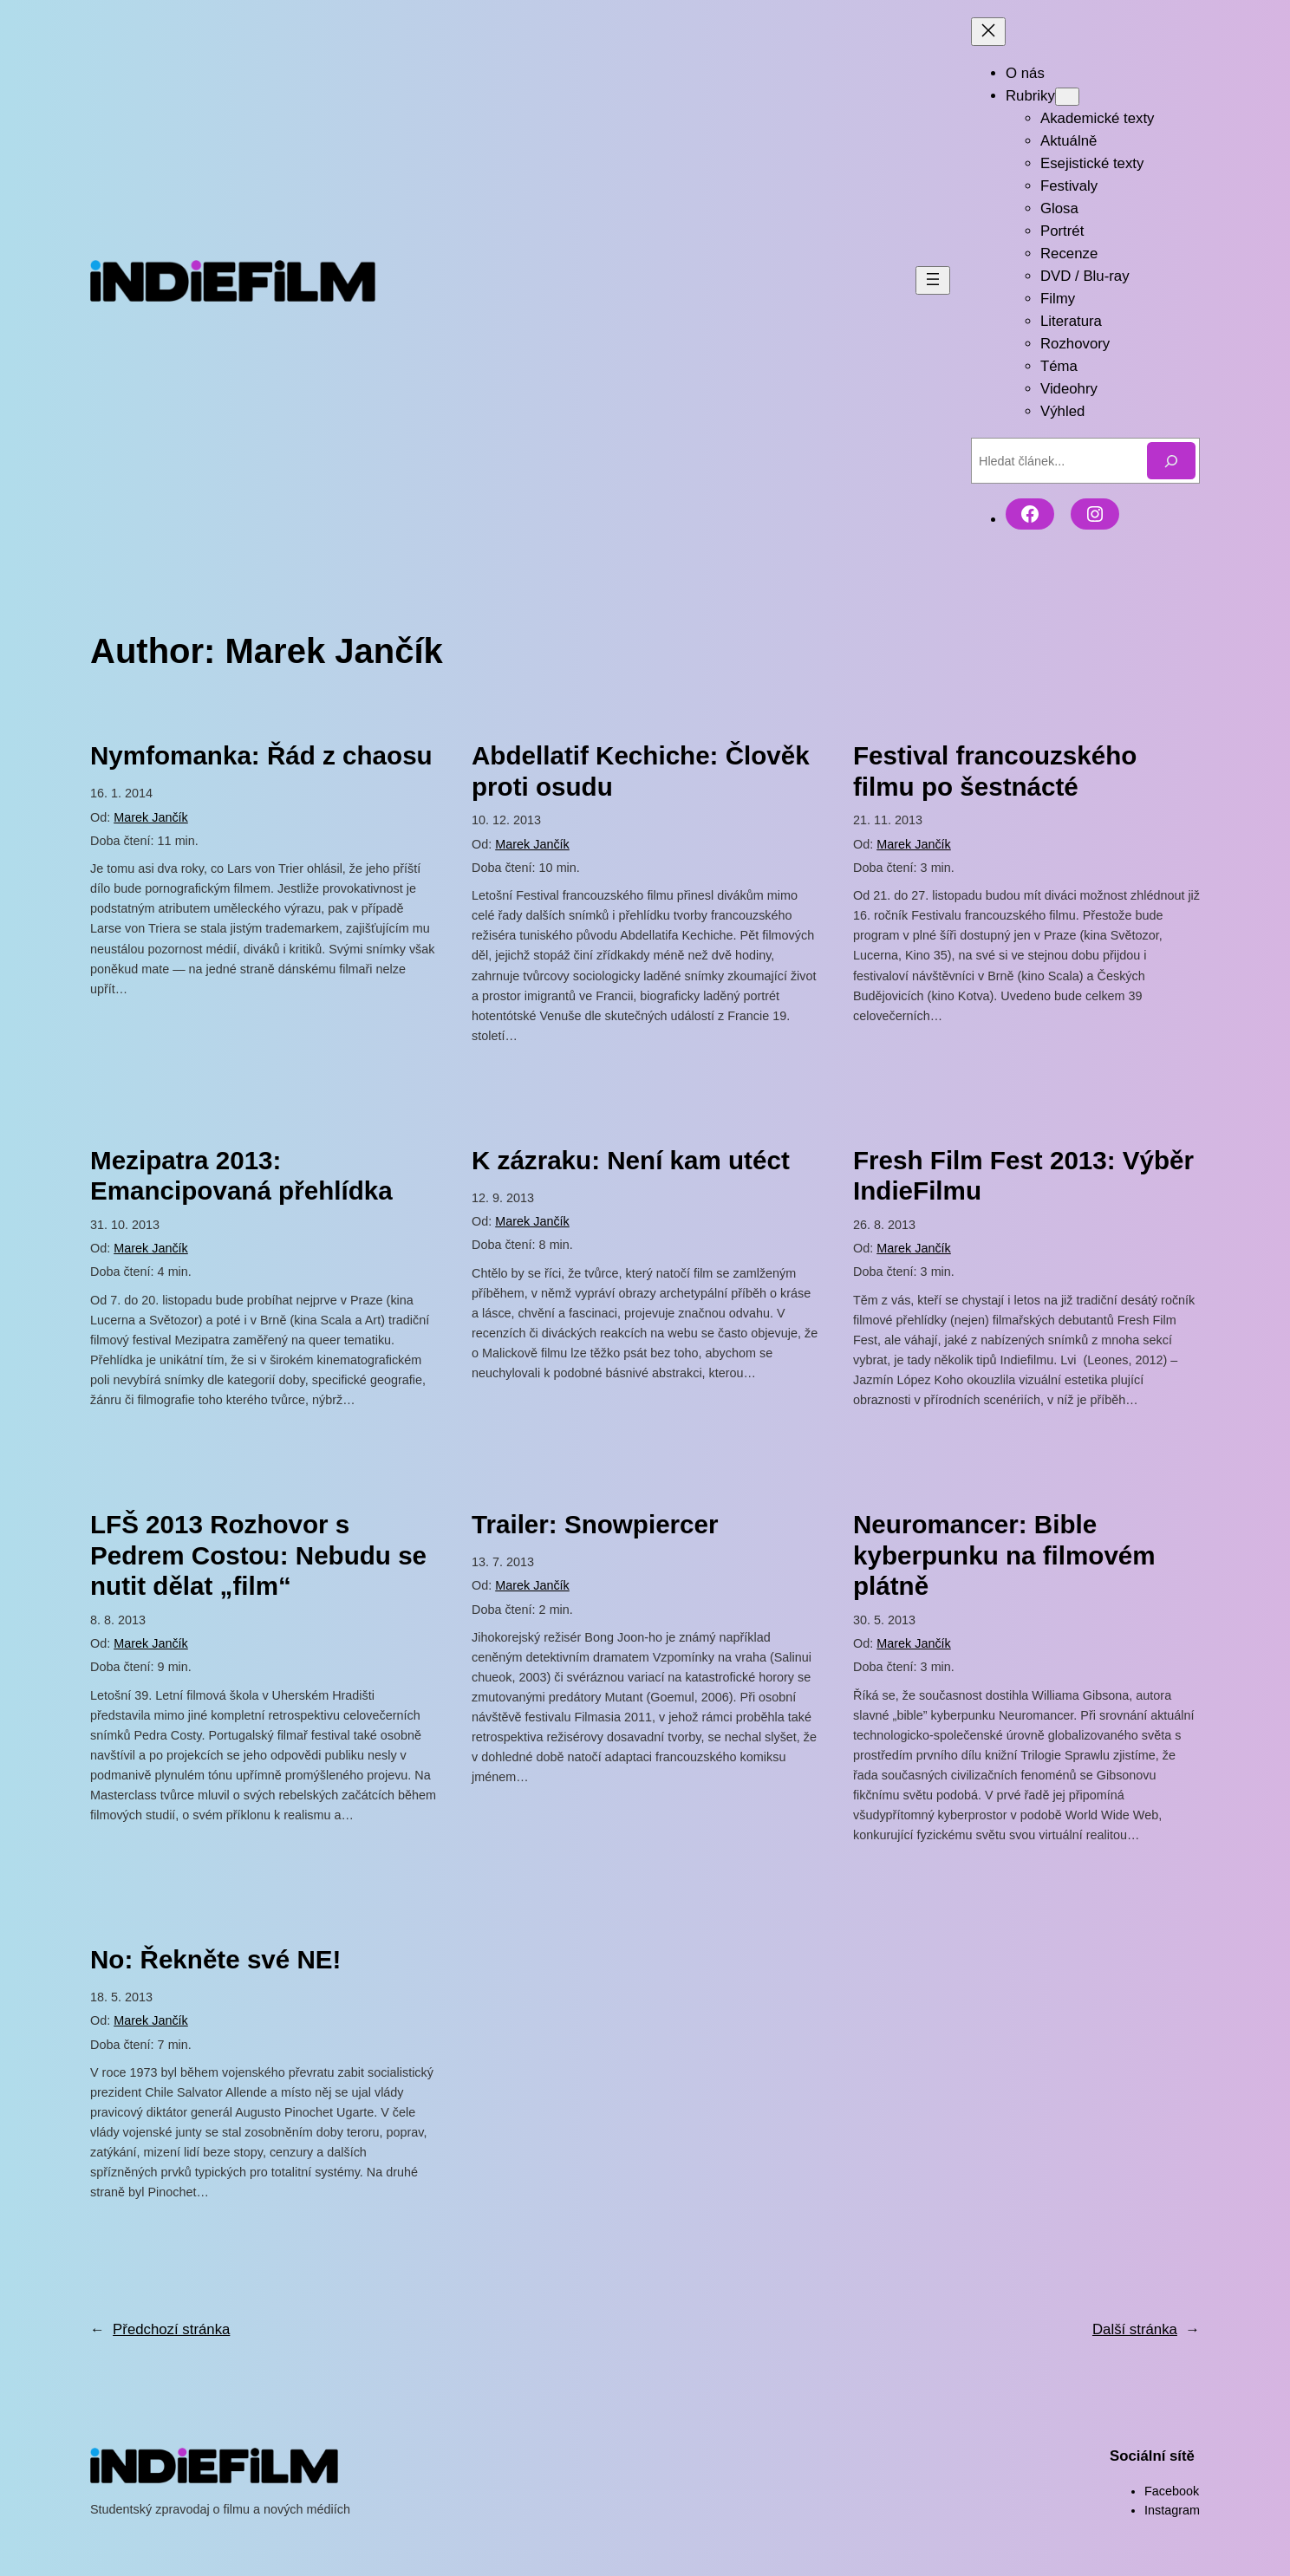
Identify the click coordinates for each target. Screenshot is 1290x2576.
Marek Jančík (151, 817)
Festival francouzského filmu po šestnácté (995, 771)
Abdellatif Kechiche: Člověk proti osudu (641, 771)
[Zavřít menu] (988, 31)
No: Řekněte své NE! (215, 1959)
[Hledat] (1171, 460)
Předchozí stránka (160, 2330)
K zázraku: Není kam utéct (631, 1160)
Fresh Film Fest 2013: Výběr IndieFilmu (1023, 1176)
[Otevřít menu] (932, 280)
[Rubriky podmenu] (1067, 97)
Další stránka (1146, 2330)
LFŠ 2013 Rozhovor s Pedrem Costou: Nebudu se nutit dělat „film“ (258, 1555)
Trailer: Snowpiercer (595, 1524)
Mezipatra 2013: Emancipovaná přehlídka (241, 1176)
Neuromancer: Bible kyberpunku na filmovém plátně (1004, 1555)
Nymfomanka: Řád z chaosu (261, 755)
